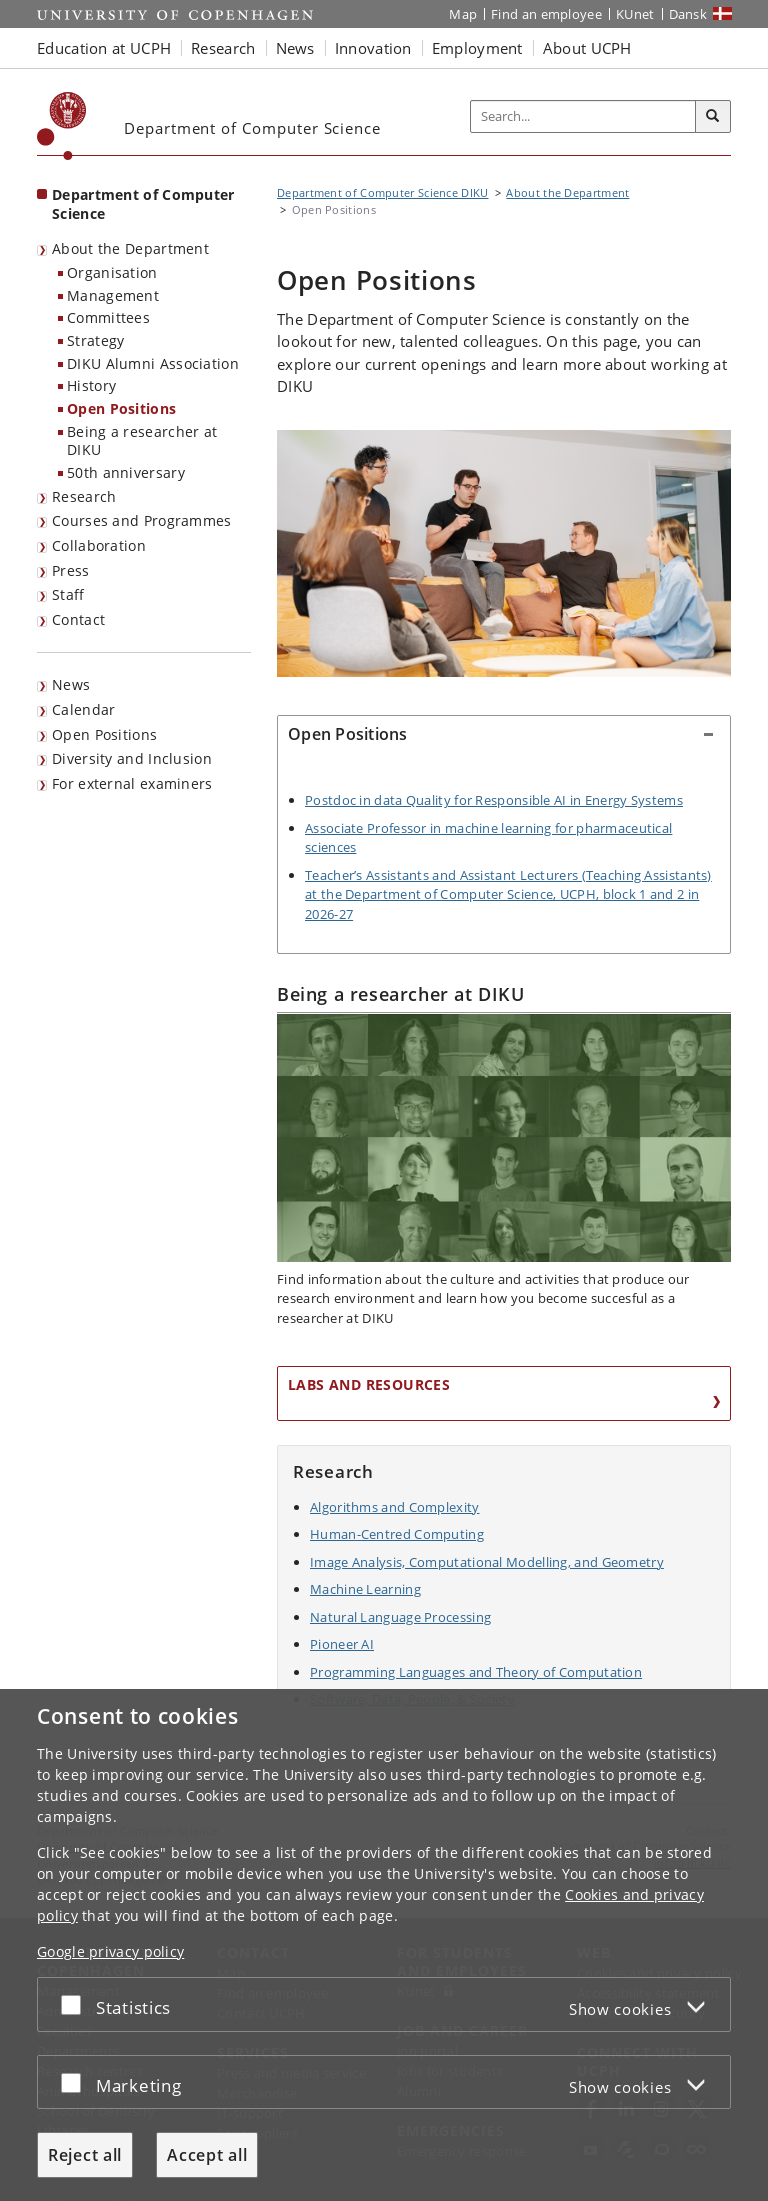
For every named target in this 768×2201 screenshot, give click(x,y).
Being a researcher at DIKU (142, 441)
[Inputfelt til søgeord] (583, 117)
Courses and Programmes (142, 520)
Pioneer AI (342, 1644)
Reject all (85, 2155)
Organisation (112, 272)
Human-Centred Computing (397, 1534)
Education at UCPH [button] (104, 48)
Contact (78, 619)
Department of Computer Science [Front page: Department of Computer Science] (143, 204)
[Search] (713, 117)
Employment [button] (477, 48)
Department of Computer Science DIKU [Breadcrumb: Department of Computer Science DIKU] (383, 192)
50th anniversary (126, 472)
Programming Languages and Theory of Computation (476, 1672)
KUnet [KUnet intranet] (635, 14)
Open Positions (121, 408)
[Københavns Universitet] (62, 126)
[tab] (504, 744)
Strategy (95, 340)
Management (113, 295)
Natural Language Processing (400, 1617)
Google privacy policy (110, 1951)
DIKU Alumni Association (153, 363)
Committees (108, 317)
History (91, 385)
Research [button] (223, 48)
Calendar (83, 709)
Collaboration (99, 545)
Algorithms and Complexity (395, 1507)
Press (71, 570)
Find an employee (546, 14)
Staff (68, 594)
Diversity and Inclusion (132, 758)
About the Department (130, 248)
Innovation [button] (373, 48)
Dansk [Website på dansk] (688, 14)
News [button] (295, 48)
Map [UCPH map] (463, 14)
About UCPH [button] (587, 48)
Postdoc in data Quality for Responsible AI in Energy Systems (494, 800)
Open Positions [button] (348, 734)
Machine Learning (365, 1589)
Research (84, 496)
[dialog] (384, 1945)
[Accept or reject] (76, 2004)
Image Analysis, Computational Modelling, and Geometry (487, 1562)
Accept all (207, 2155)
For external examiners (132, 783)
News (71, 684)
